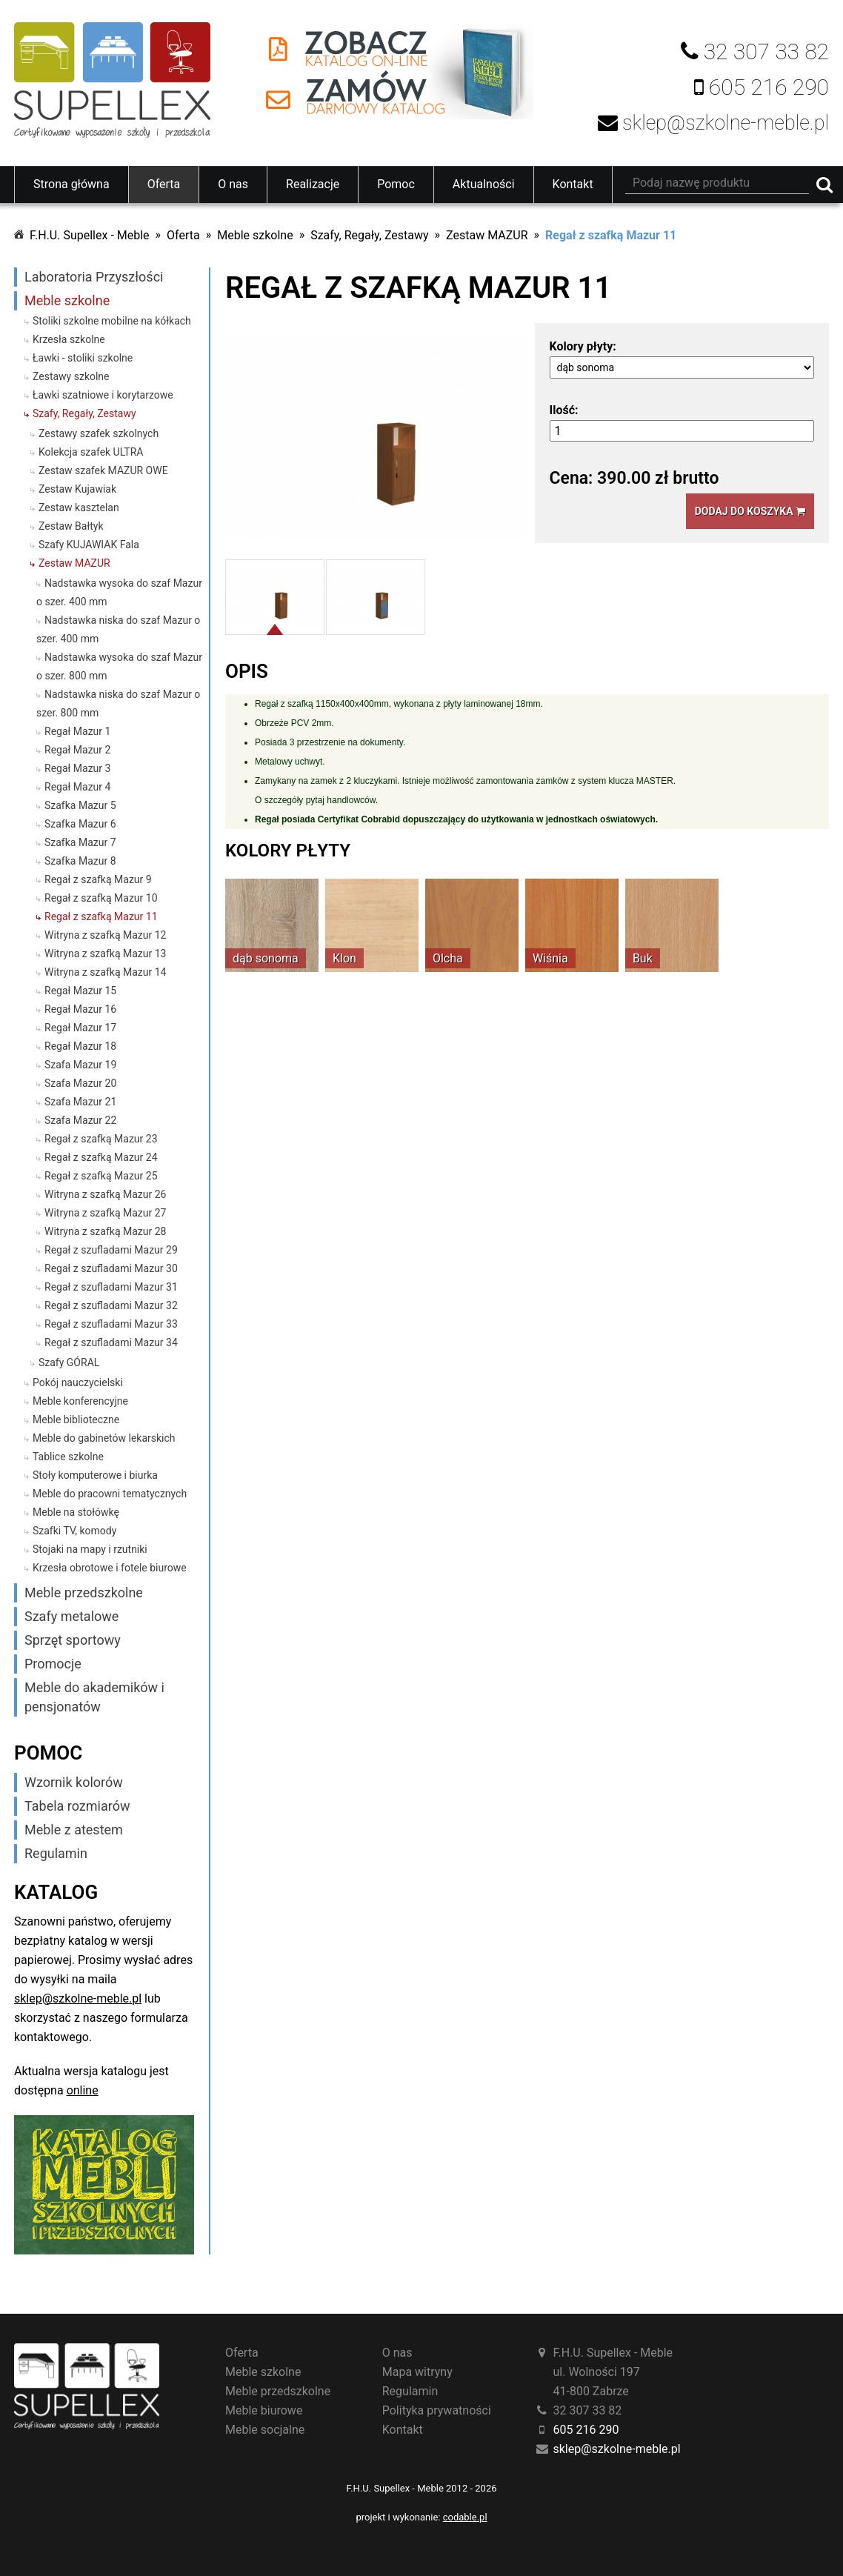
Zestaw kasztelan (79, 507)
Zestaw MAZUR (486, 235)
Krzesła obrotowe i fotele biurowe (110, 1568)
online (83, 2090)
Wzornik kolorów (73, 1782)
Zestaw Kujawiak (77, 489)
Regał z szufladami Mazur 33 (111, 1324)
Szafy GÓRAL (69, 1362)
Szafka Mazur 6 (80, 824)
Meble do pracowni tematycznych (110, 1494)
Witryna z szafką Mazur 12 (105, 935)
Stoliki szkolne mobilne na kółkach (112, 321)
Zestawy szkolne (71, 376)
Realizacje (312, 184)
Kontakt (573, 184)
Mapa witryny (417, 2372)
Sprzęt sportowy (72, 1640)
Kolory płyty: (583, 346)
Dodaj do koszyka (750, 511)
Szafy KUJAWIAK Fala (89, 544)
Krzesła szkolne (69, 339)
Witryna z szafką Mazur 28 (105, 1231)
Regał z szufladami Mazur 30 (111, 1268)
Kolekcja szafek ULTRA (91, 452)
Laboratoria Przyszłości (93, 276)
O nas (233, 184)
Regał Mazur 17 (80, 1028)
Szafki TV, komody (74, 1531)
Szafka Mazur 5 (80, 805)
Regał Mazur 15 (80, 990)
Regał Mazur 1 (77, 731)
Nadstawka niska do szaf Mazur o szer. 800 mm (118, 703)
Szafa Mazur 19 (80, 1065)
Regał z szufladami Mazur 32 (111, 1305)
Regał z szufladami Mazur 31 (111, 1287)
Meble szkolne (255, 235)
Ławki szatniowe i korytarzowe (103, 395)
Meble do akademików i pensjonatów (94, 1697)
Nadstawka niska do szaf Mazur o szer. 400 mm (118, 629)
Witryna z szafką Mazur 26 (105, 1194)
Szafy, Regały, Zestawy (369, 235)
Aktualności (484, 184)
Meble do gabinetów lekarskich (104, 1438)
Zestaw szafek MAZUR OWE (103, 470)
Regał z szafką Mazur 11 (610, 235)
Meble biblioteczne (76, 1419)
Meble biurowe (263, 2410)
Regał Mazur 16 (80, 1009)
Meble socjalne (264, 2430)
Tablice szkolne (68, 1456)
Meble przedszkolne (83, 1592)
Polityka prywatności (436, 2410)
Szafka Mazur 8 (80, 861)
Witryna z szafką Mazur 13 (105, 953)
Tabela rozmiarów (77, 1806)
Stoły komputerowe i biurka (95, 1475)
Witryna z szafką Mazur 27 (105, 1213)
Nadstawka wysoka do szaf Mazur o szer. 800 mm (119, 666)
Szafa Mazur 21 (80, 1102)
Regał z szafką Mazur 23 (101, 1139)
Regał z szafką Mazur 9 (98, 879)
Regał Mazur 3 (77, 768)
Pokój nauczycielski (78, 1382)
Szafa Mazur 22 (80, 1120)
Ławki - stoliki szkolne (83, 358)
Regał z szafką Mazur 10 (101, 898)
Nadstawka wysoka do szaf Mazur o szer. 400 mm (119, 592)
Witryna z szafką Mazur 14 (105, 972)
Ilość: (564, 410)
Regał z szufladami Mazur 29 (111, 1250)
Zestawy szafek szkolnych (99, 433)
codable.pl (465, 2517)
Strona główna (71, 184)
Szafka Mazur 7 (80, 842)
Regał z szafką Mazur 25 (101, 1176)
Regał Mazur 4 (77, 787)
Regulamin (55, 1853)
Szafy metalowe (71, 1616)
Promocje (52, 1663)
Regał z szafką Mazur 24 (101, 1157)
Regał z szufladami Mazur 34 (111, 1342)
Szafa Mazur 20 (80, 1083)
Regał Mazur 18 (80, 1046)
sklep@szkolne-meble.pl (77, 1998)
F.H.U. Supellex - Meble (90, 235)
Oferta (164, 184)
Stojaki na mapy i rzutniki (90, 1549)
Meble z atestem (73, 1829)
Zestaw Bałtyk (71, 526)
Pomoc (396, 184)
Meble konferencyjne (80, 1401)
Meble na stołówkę (76, 1512)
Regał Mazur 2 (77, 750)
